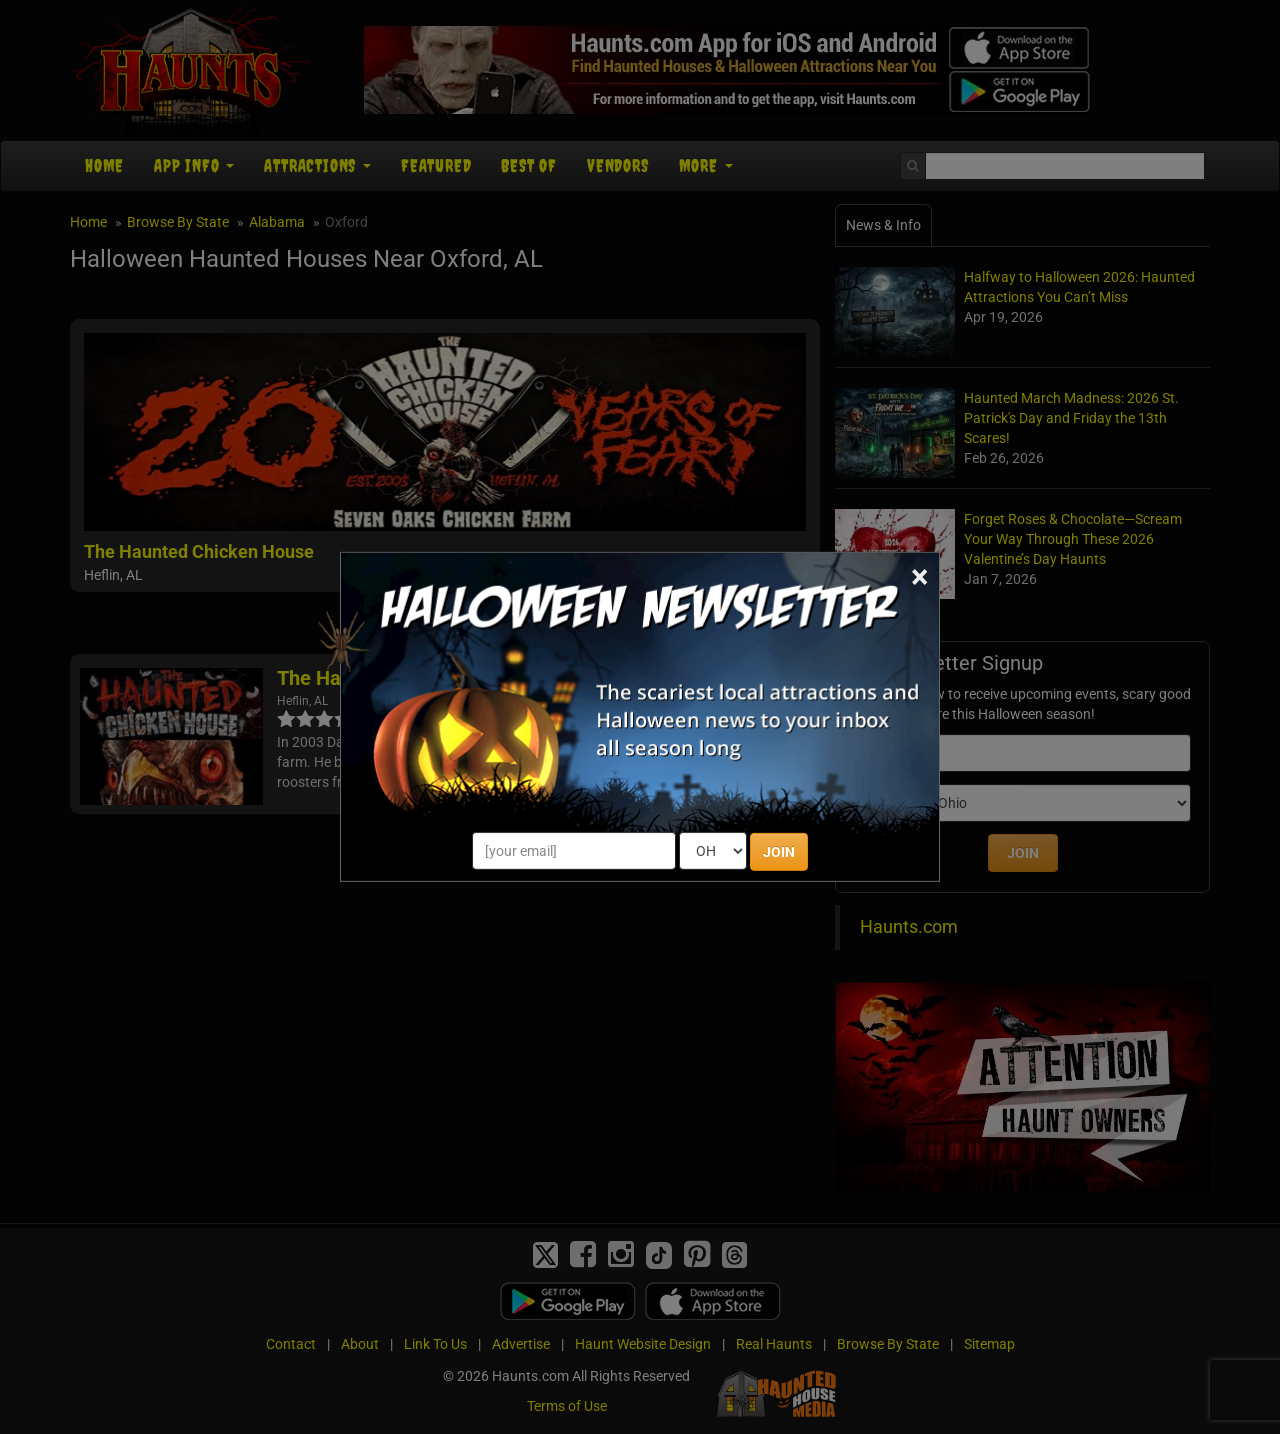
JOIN (779, 852)
